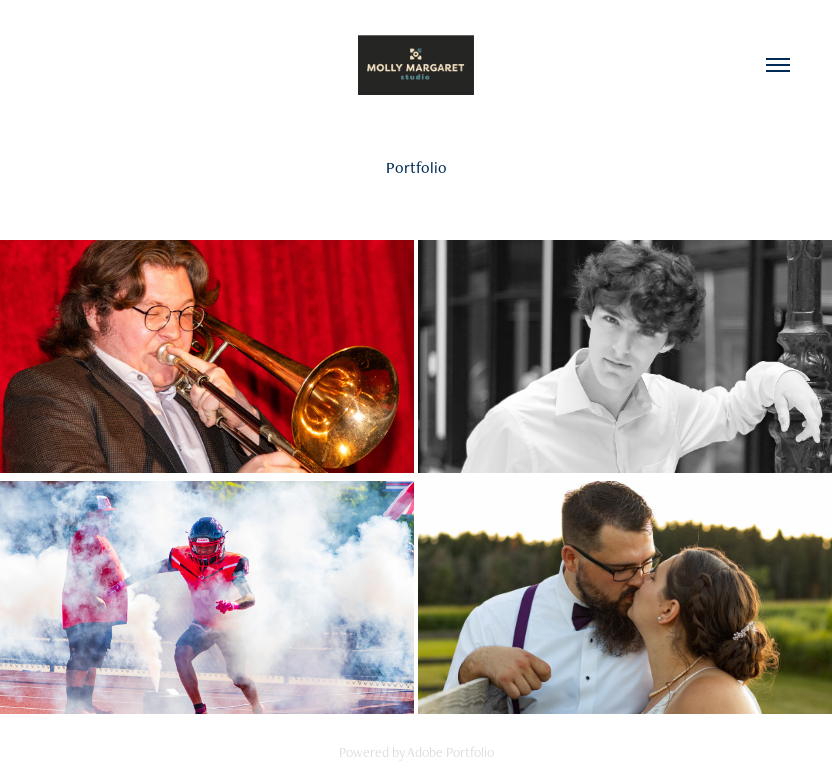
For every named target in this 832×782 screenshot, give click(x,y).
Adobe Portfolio (450, 752)
